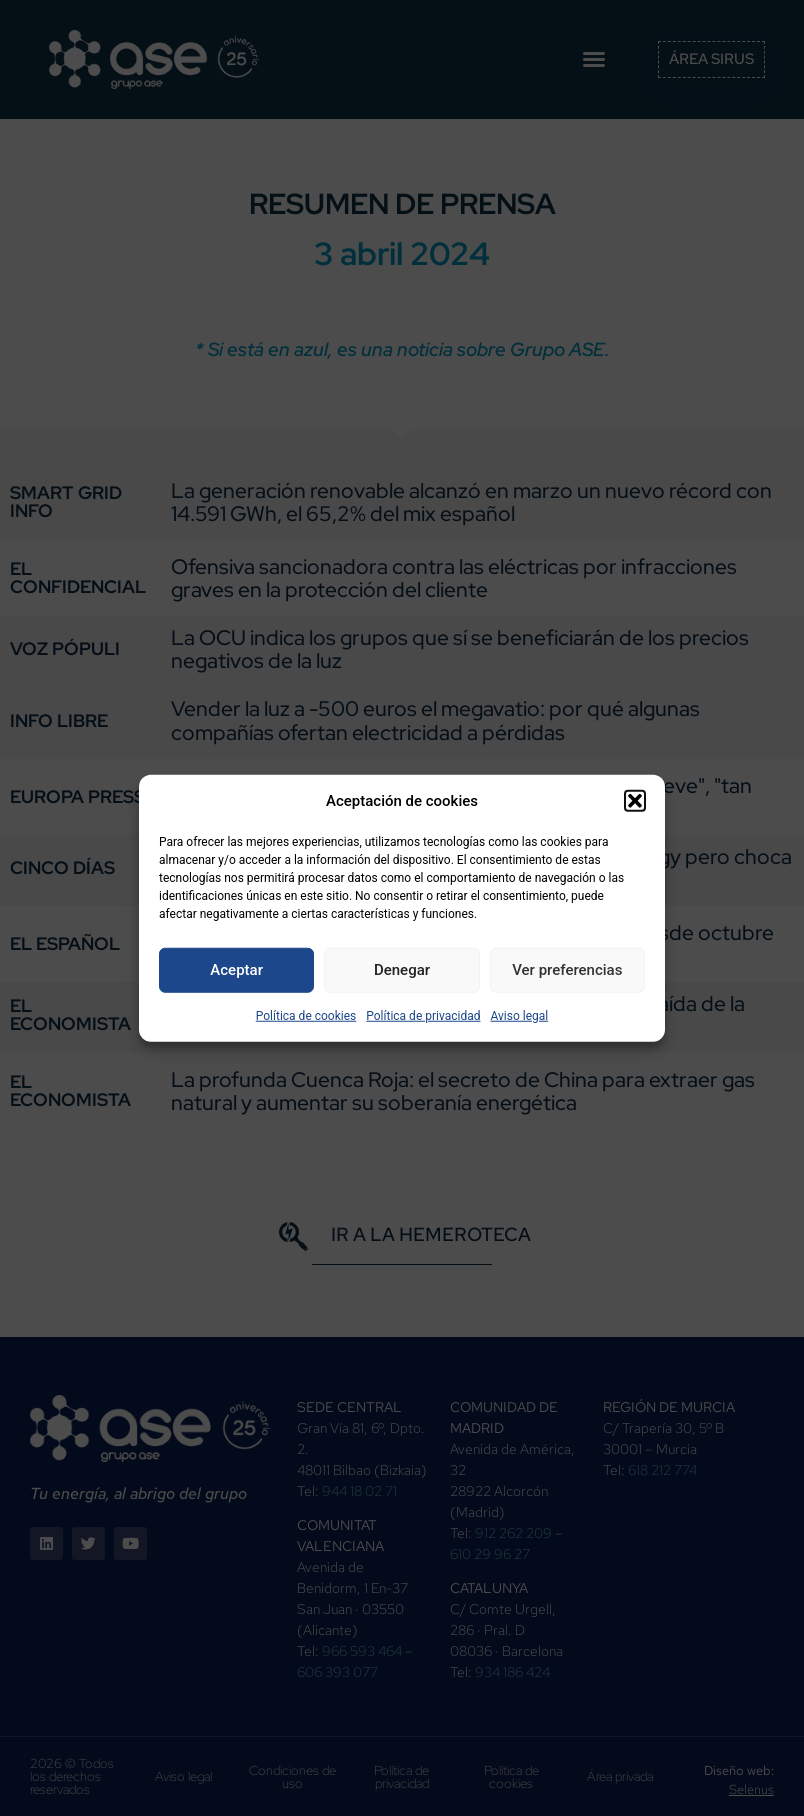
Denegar (402, 970)
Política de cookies (306, 1015)
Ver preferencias (567, 970)
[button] (635, 801)
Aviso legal (519, 1015)
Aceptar (236, 970)
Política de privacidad (423, 1015)
